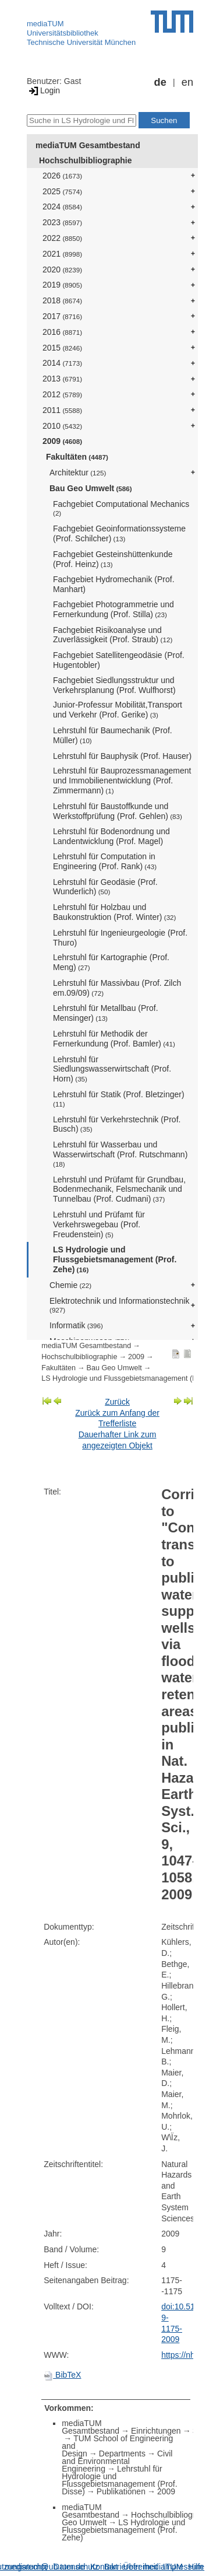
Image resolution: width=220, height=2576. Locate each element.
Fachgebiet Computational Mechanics (121, 508)
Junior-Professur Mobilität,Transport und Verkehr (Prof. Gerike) (117, 709)
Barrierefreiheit (131, 2566)
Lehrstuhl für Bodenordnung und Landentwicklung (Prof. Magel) (111, 836)
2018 (62, 300)
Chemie (70, 1285)
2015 (62, 347)
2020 (62, 269)
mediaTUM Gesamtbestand (88, 145)
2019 (62, 284)
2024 (62, 206)
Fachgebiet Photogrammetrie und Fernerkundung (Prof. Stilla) (113, 609)
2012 (62, 394)
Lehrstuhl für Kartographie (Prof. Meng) (111, 962)
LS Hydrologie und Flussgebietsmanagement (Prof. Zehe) (114, 1259)
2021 (62, 253)
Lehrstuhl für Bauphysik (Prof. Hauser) (122, 756)
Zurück (117, 1401)
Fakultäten (77, 456)
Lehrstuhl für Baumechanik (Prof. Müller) (112, 735)
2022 (62, 238)
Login (43, 90)
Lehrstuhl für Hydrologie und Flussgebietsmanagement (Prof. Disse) (119, 2480)
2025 (62, 191)
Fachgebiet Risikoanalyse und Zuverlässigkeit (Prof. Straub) (112, 635)
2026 (62, 175)
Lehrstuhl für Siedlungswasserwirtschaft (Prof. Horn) (112, 1069)
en (187, 82)
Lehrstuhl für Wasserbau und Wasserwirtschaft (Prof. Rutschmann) (120, 1154)
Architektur (77, 472)
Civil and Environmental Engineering (117, 2461)
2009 (62, 441)
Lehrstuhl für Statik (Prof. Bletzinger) (118, 1099)
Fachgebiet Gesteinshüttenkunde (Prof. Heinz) (112, 559)
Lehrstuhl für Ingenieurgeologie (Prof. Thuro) (120, 937)
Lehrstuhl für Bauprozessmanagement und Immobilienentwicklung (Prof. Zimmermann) (122, 780)
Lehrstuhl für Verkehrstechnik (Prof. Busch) (116, 1124)
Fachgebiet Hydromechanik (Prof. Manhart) (114, 584)
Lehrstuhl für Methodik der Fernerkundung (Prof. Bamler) (114, 1038)
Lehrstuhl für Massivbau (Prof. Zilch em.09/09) (117, 988)
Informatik (76, 1325)
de (160, 82)
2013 (62, 378)
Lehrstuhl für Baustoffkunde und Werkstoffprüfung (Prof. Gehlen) (117, 811)
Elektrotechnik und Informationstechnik (119, 1305)
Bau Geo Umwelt (90, 488)
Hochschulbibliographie (85, 160)
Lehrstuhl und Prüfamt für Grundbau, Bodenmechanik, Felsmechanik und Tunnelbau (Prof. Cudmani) (119, 1189)
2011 (62, 410)
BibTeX (62, 2374)
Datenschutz (76, 2566)
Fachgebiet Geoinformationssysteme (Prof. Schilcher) (119, 533)
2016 (62, 332)
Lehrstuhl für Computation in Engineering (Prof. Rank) (105, 861)
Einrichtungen (156, 2430)
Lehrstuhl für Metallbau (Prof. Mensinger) (105, 1013)
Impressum (183, 2566)
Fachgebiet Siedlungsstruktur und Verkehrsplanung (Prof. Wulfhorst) (114, 685)
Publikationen (121, 2491)
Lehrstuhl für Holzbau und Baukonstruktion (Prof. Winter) (114, 912)
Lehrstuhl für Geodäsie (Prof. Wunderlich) (105, 887)
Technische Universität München (81, 42)
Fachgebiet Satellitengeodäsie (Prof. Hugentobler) (118, 660)
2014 (62, 363)
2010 (62, 425)
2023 (62, 222)
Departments (122, 2453)
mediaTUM (45, 23)
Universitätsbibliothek (62, 33)
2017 (62, 316)
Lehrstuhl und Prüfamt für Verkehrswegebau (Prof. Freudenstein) (99, 1224)
